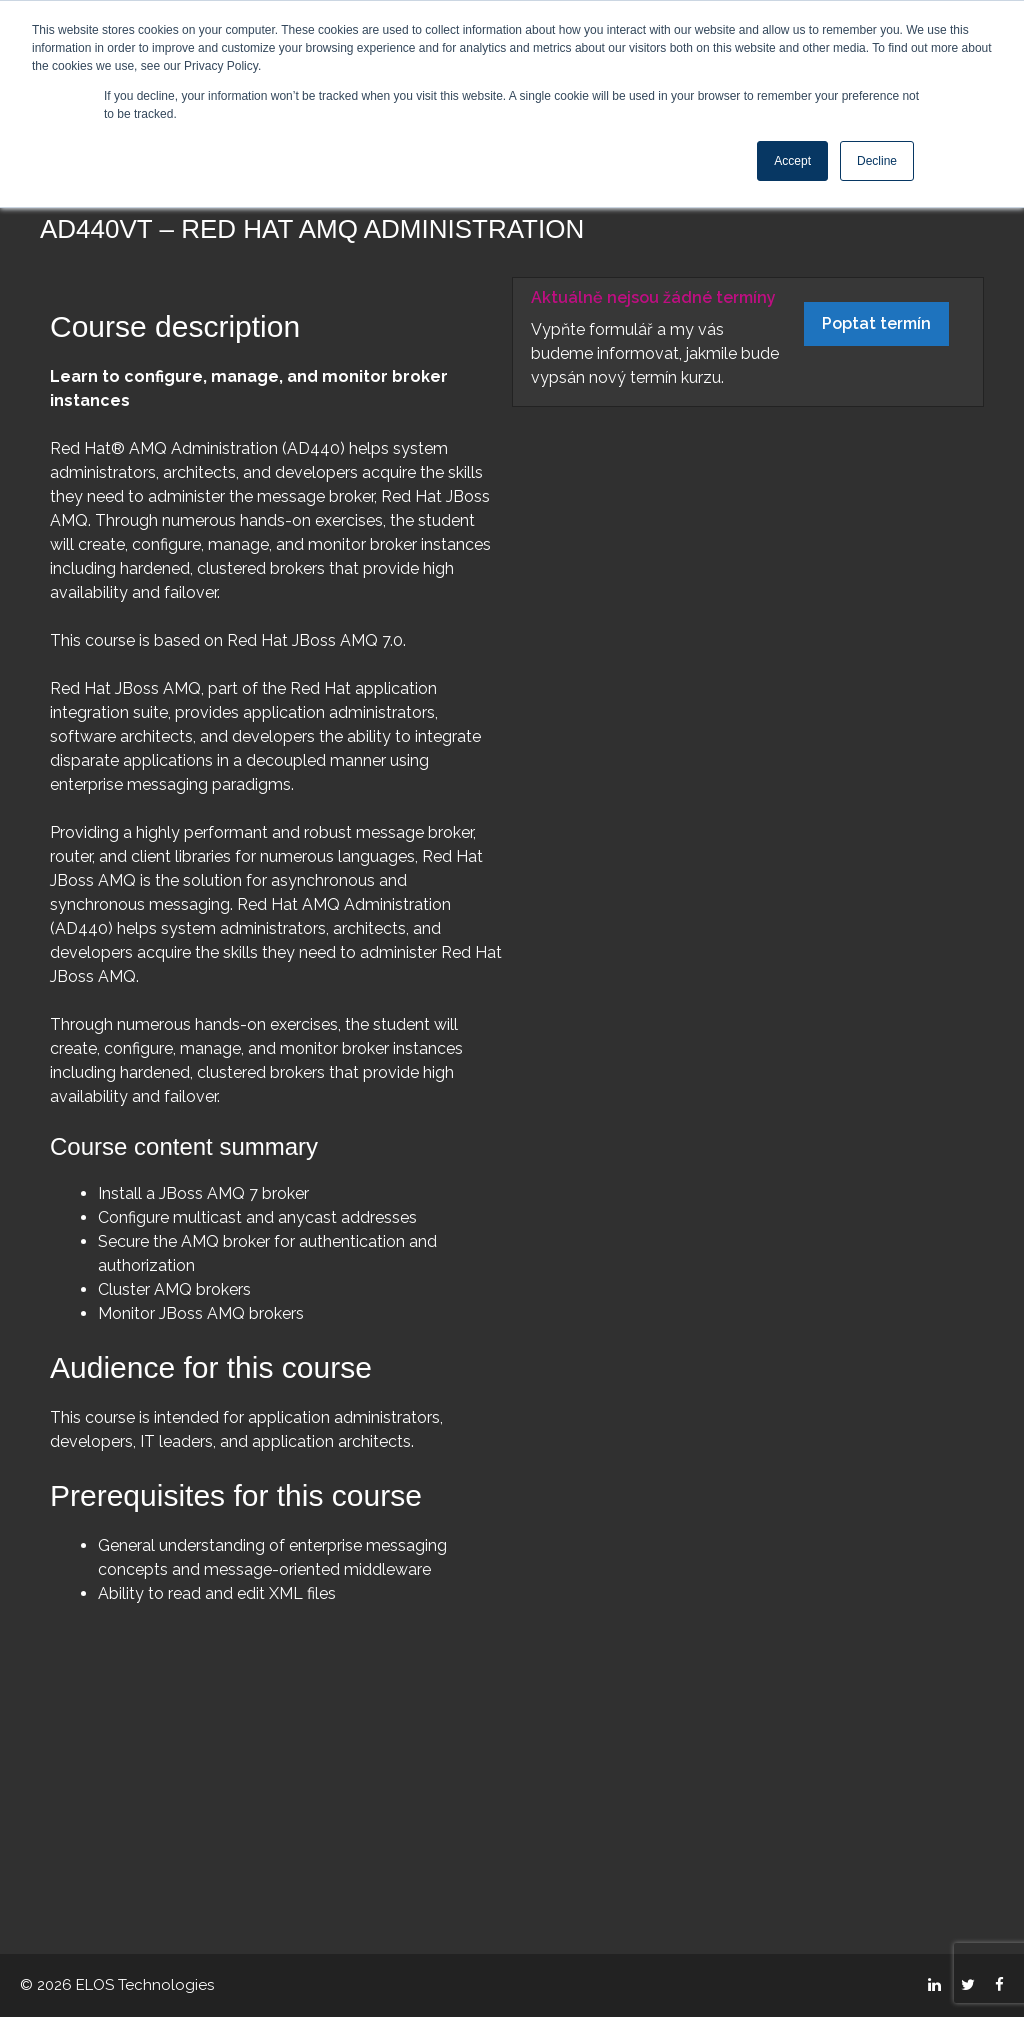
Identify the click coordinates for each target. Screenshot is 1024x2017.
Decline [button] (877, 161)
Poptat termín (876, 323)
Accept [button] (792, 161)
